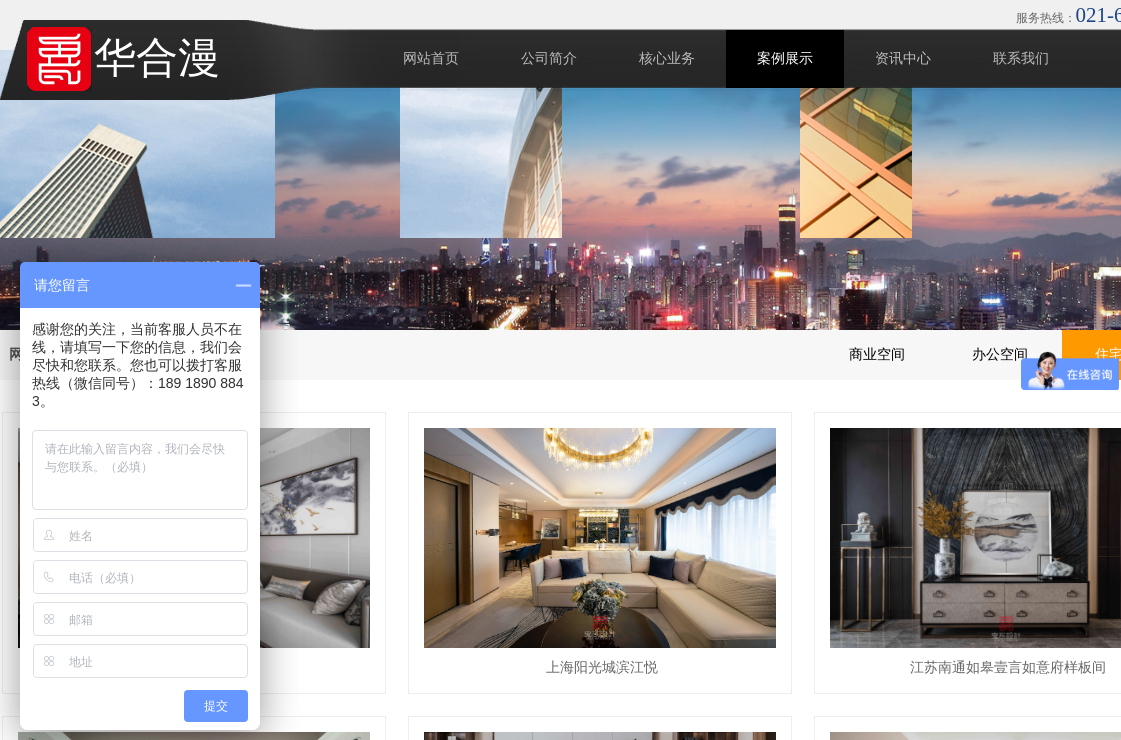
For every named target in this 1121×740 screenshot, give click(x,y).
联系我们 (1021, 58)
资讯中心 (903, 58)
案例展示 (785, 58)
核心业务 (667, 58)
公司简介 (549, 58)
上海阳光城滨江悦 (602, 667)
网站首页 (431, 58)
